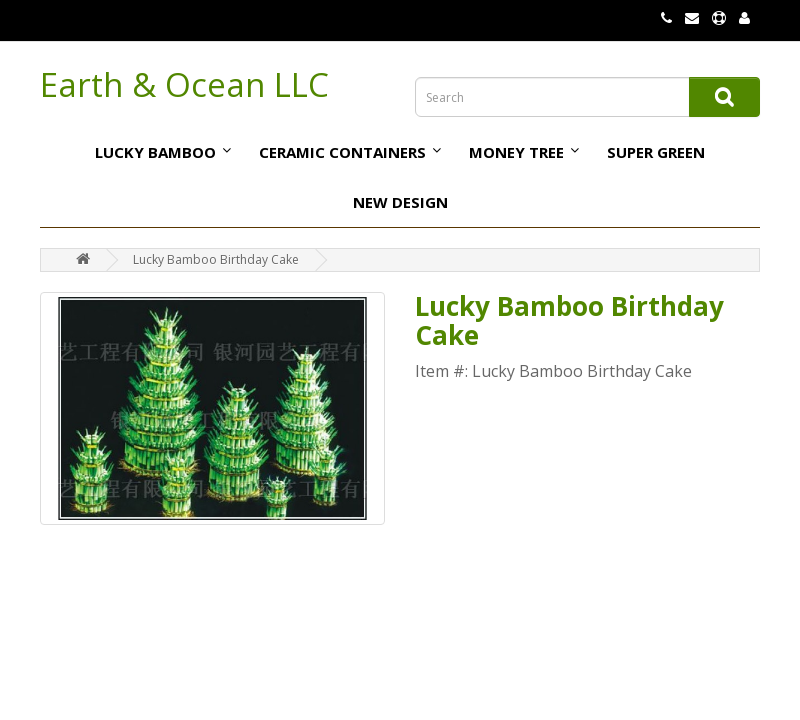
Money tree (516, 152)
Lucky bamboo (155, 152)
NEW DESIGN (400, 202)
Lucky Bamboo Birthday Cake (216, 259)
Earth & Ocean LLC (184, 84)
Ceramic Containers (342, 152)
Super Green (656, 152)
